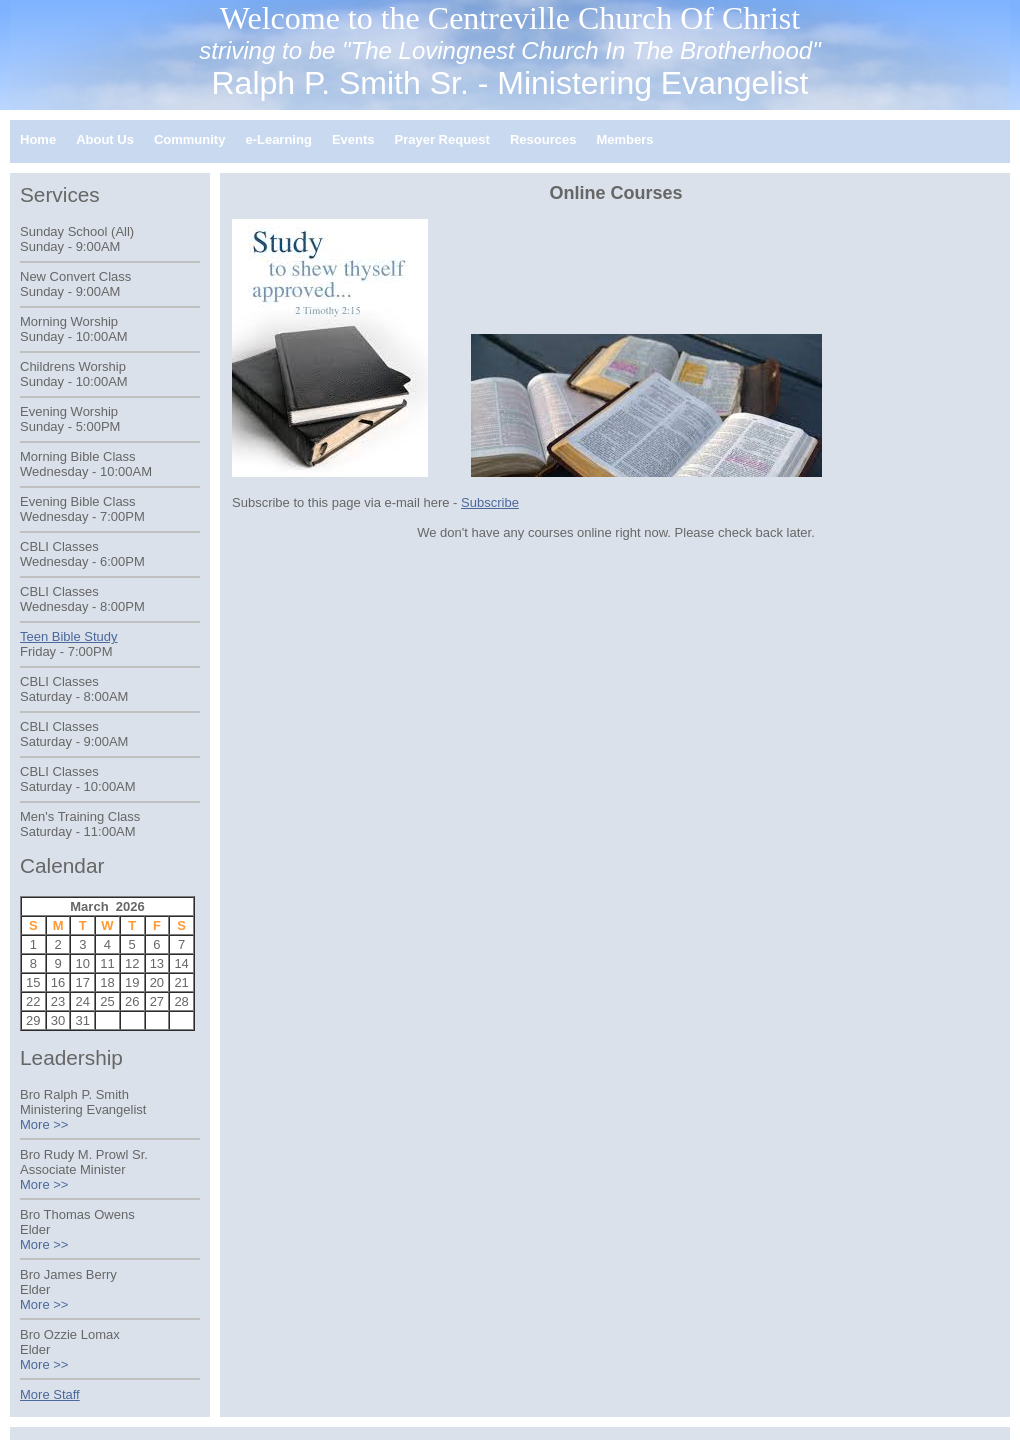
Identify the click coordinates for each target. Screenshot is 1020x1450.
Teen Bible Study (69, 636)
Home (38, 139)
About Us (105, 139)
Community (190, 139)
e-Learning (278, 139)
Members (624, 139)
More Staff (50, 1394)
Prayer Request (442, 139)
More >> (44, 1124)
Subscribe (490, 502)
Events (353, 139)
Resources (543, 139)
